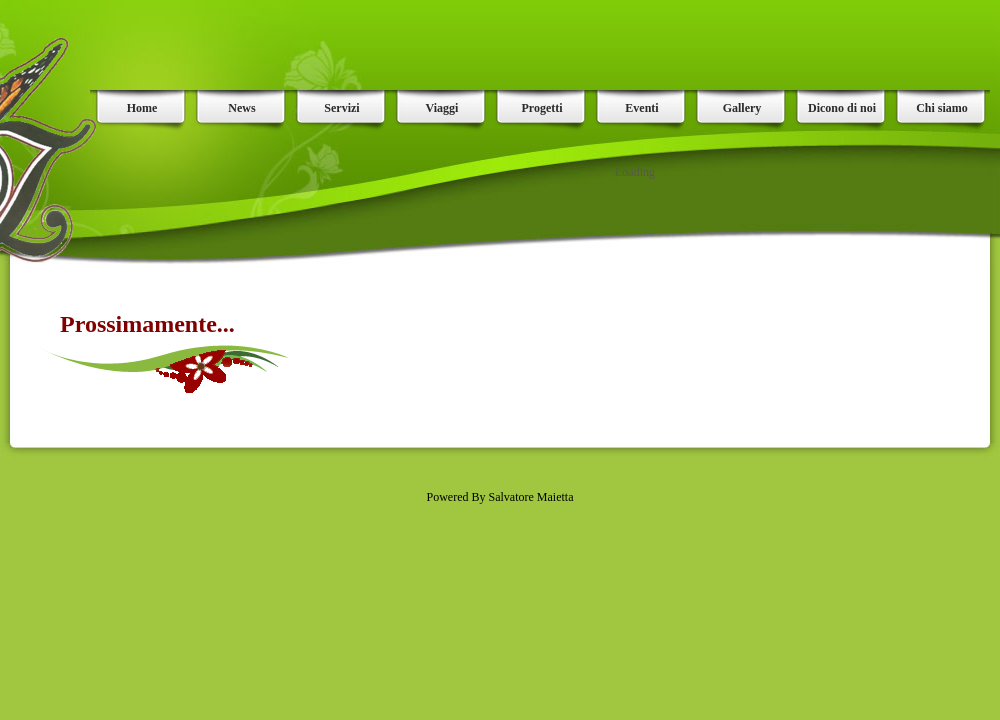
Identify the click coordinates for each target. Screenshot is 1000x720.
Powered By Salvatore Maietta (500, 497)
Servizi (341, 108)
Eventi (641, 108)
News (241, 108)
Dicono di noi (842, 108)
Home (142, 108)
